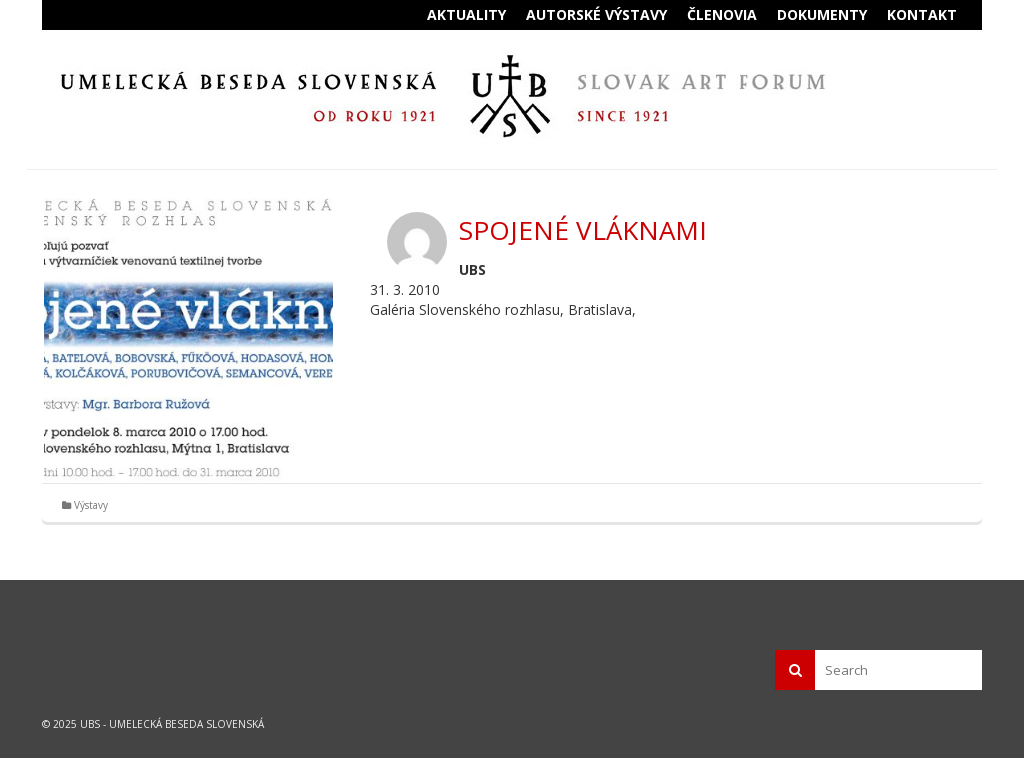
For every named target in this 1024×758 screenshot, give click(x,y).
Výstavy (91, 505)
